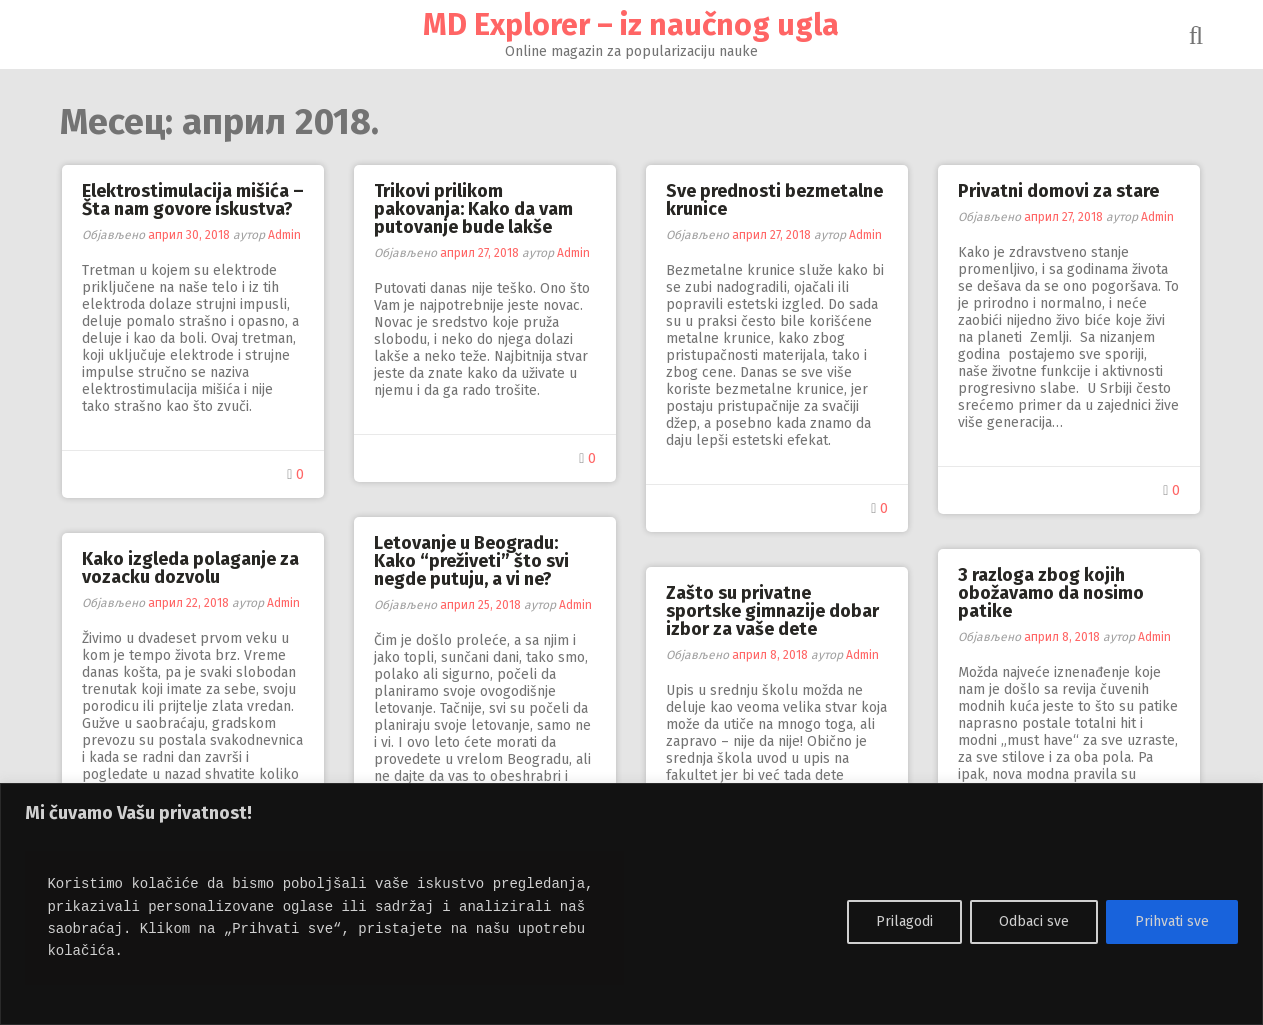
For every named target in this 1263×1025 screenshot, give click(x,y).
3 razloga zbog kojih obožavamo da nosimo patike (1052, 593)
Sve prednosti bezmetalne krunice (775, 200)
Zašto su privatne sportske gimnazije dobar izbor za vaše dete (773, 611)
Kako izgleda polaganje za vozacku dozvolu (191, 568)
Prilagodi (904, 921)
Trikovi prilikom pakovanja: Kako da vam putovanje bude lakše (474, 209)
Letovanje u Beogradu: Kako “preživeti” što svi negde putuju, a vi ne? (472, 561)
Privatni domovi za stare (1059, 191)
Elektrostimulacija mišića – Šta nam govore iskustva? (194, 200)
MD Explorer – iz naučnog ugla (632, 25)
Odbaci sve (1034, 921)
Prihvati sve (1172, 921)
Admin (285, 235)
